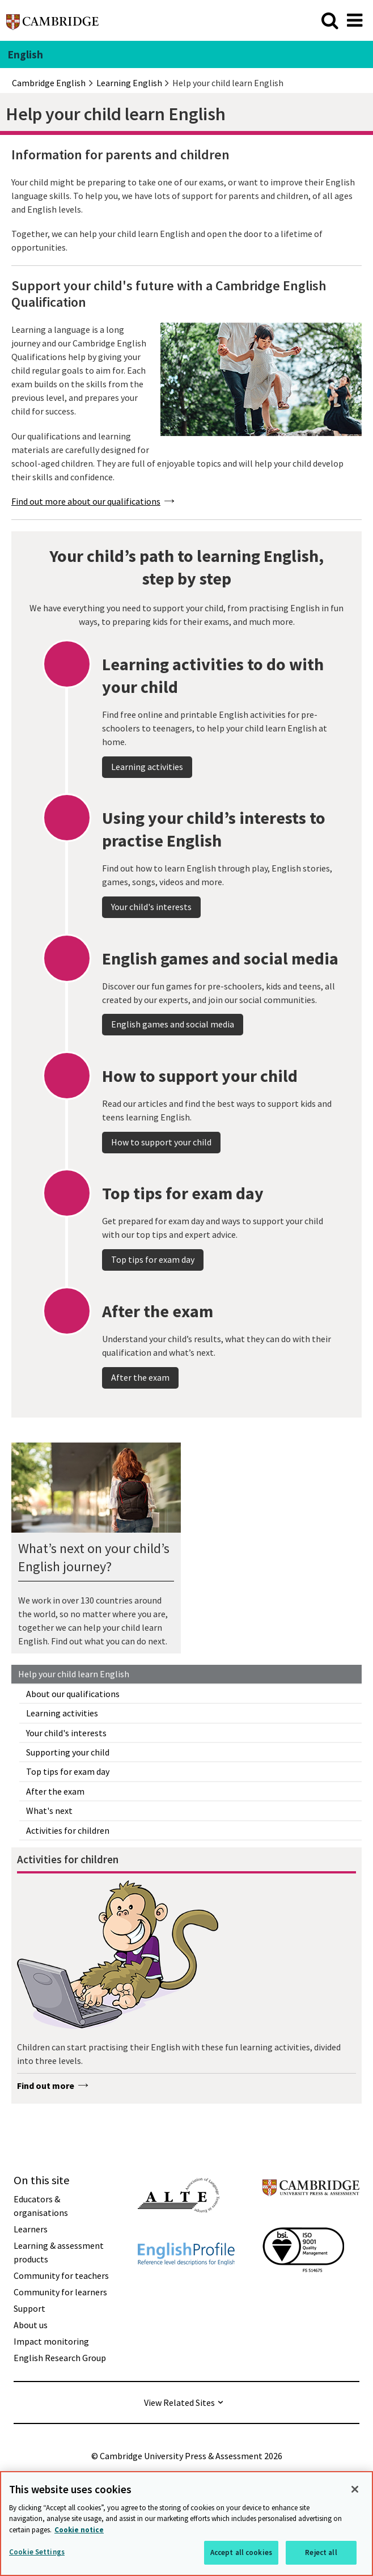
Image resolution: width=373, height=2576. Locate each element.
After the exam (55, 1791)
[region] (186, 2523)
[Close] (354, 2489)
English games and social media (172, 1056)
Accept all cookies (241, 2552)
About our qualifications (73, 1693)
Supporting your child (67, 1752)
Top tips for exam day (67, 1771)
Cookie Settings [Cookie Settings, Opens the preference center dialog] (37, 2552)
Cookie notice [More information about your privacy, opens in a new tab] (79, 2530)
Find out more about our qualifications (85, 501)
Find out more (45, 2085)
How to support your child (161, 1173)
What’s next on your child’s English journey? (93, 1557)
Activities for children (67, 1830)
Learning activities (62, 1713)
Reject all (321, 2552)
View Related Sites (179, 2402)
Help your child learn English (73, 1674)
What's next (49, 1810)
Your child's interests (66, 1733)
